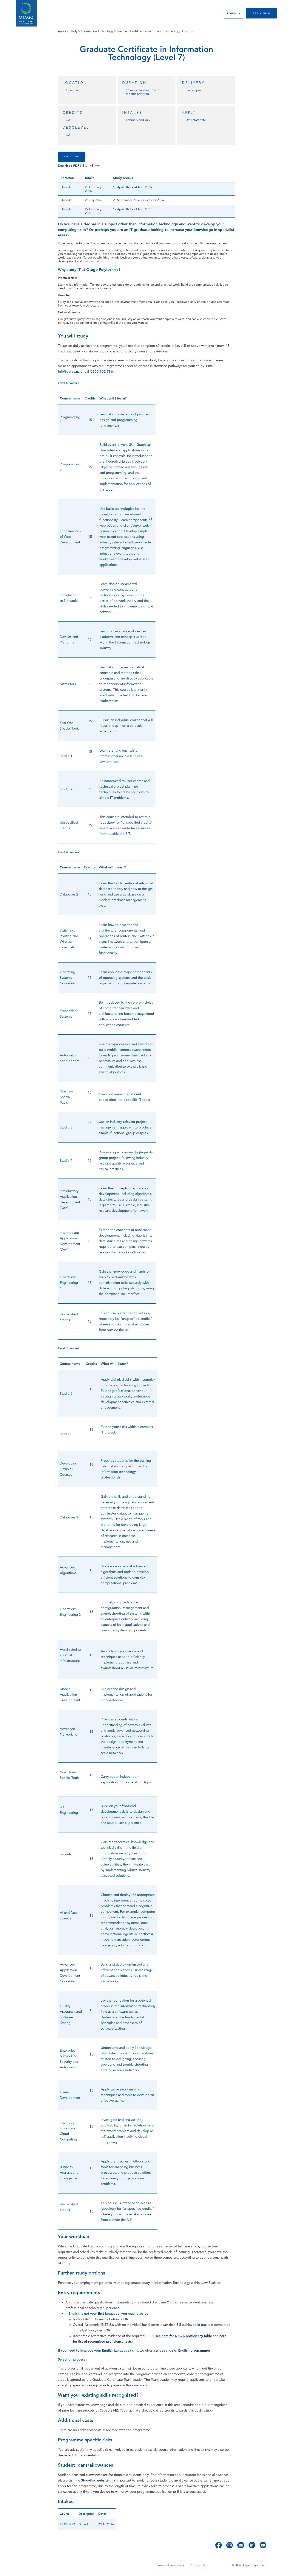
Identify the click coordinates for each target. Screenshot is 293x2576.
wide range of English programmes (183, 2350)
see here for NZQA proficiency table (183, 2336)
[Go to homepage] (26, 13)
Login (232, 13)
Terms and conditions (169, 2565)
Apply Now (261, 13)
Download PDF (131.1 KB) (78, 166)
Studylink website (95, 2480)
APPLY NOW (72, 157)
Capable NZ (108, 2410)
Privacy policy (199, 2565)
